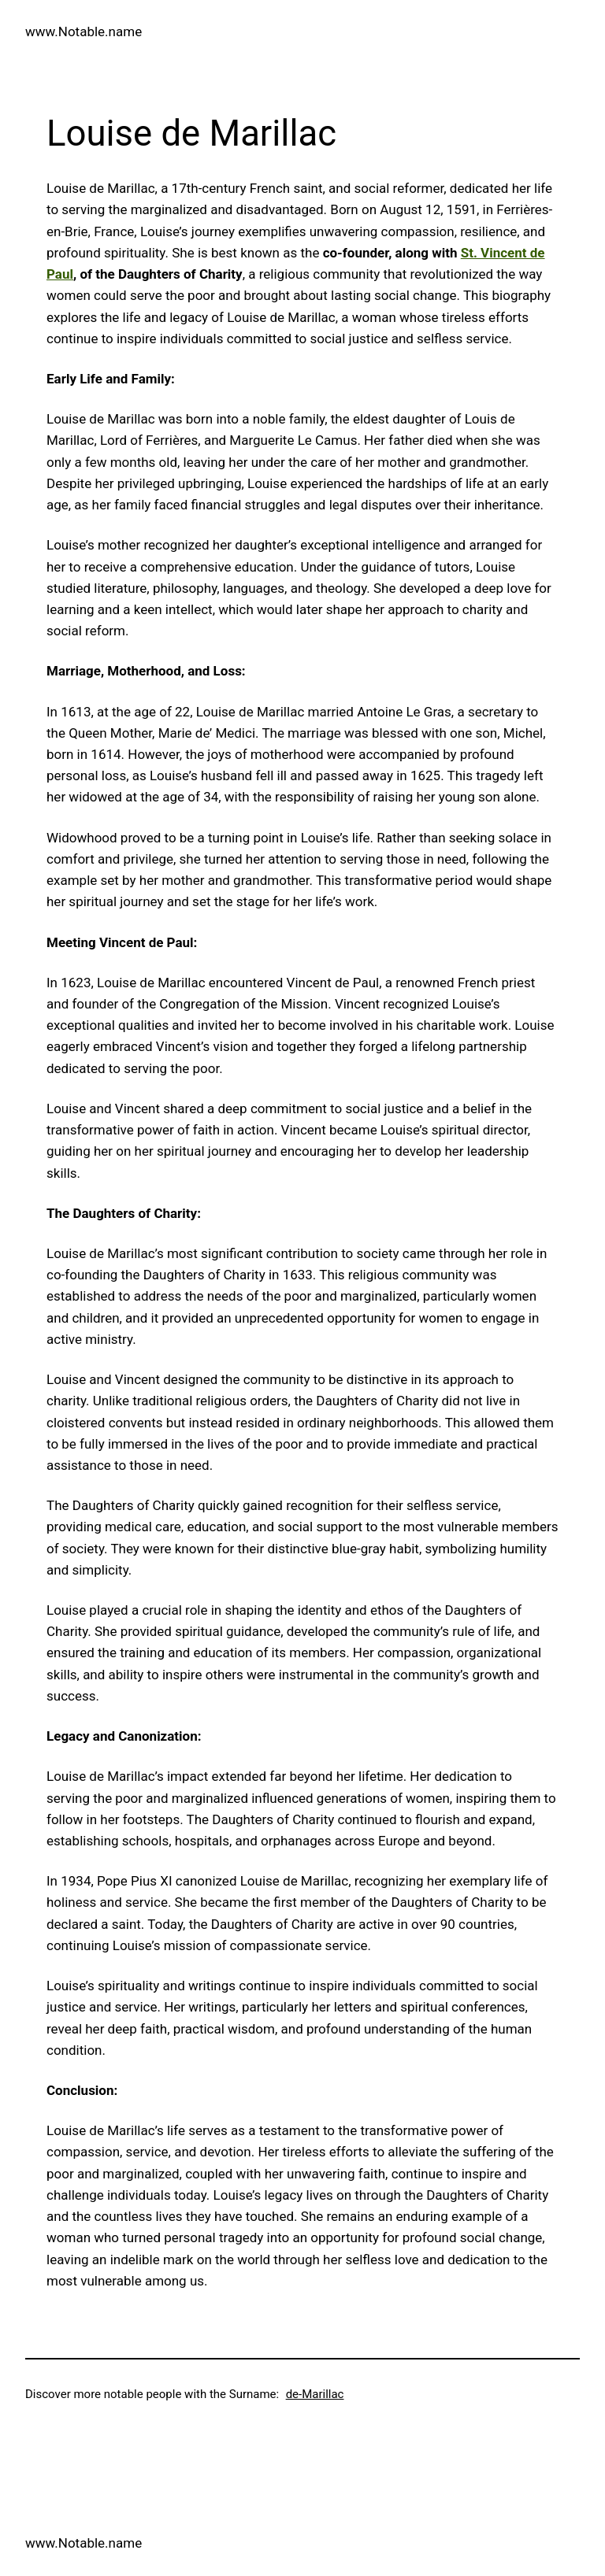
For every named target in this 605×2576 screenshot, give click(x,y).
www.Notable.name (83, 31)
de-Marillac (315, 2394)
